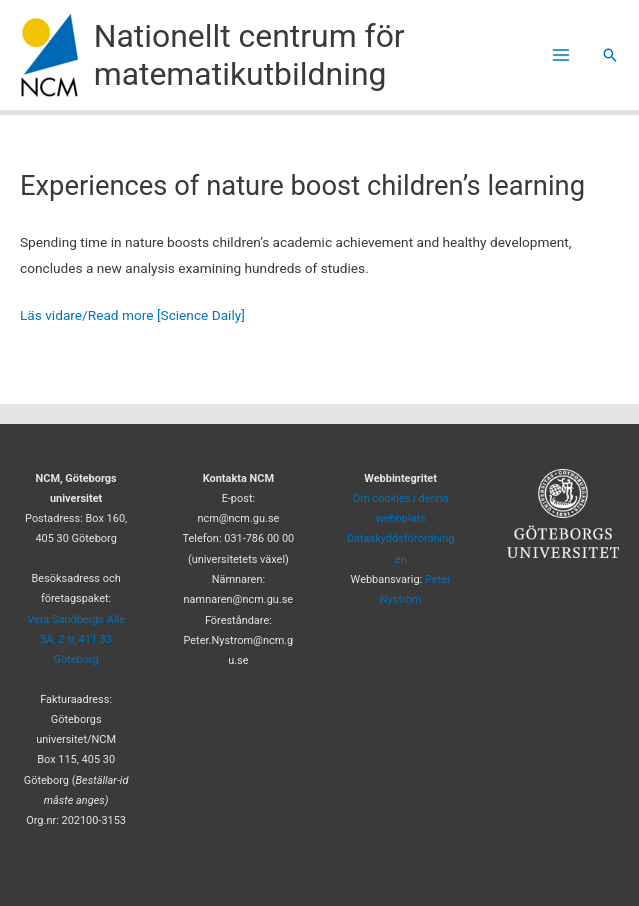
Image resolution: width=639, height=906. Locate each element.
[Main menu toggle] (561, 55)
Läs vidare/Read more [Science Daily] (132, 315)
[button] (610, 55)
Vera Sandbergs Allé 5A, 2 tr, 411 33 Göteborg (76, 640)
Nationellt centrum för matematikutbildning (249, 55)
